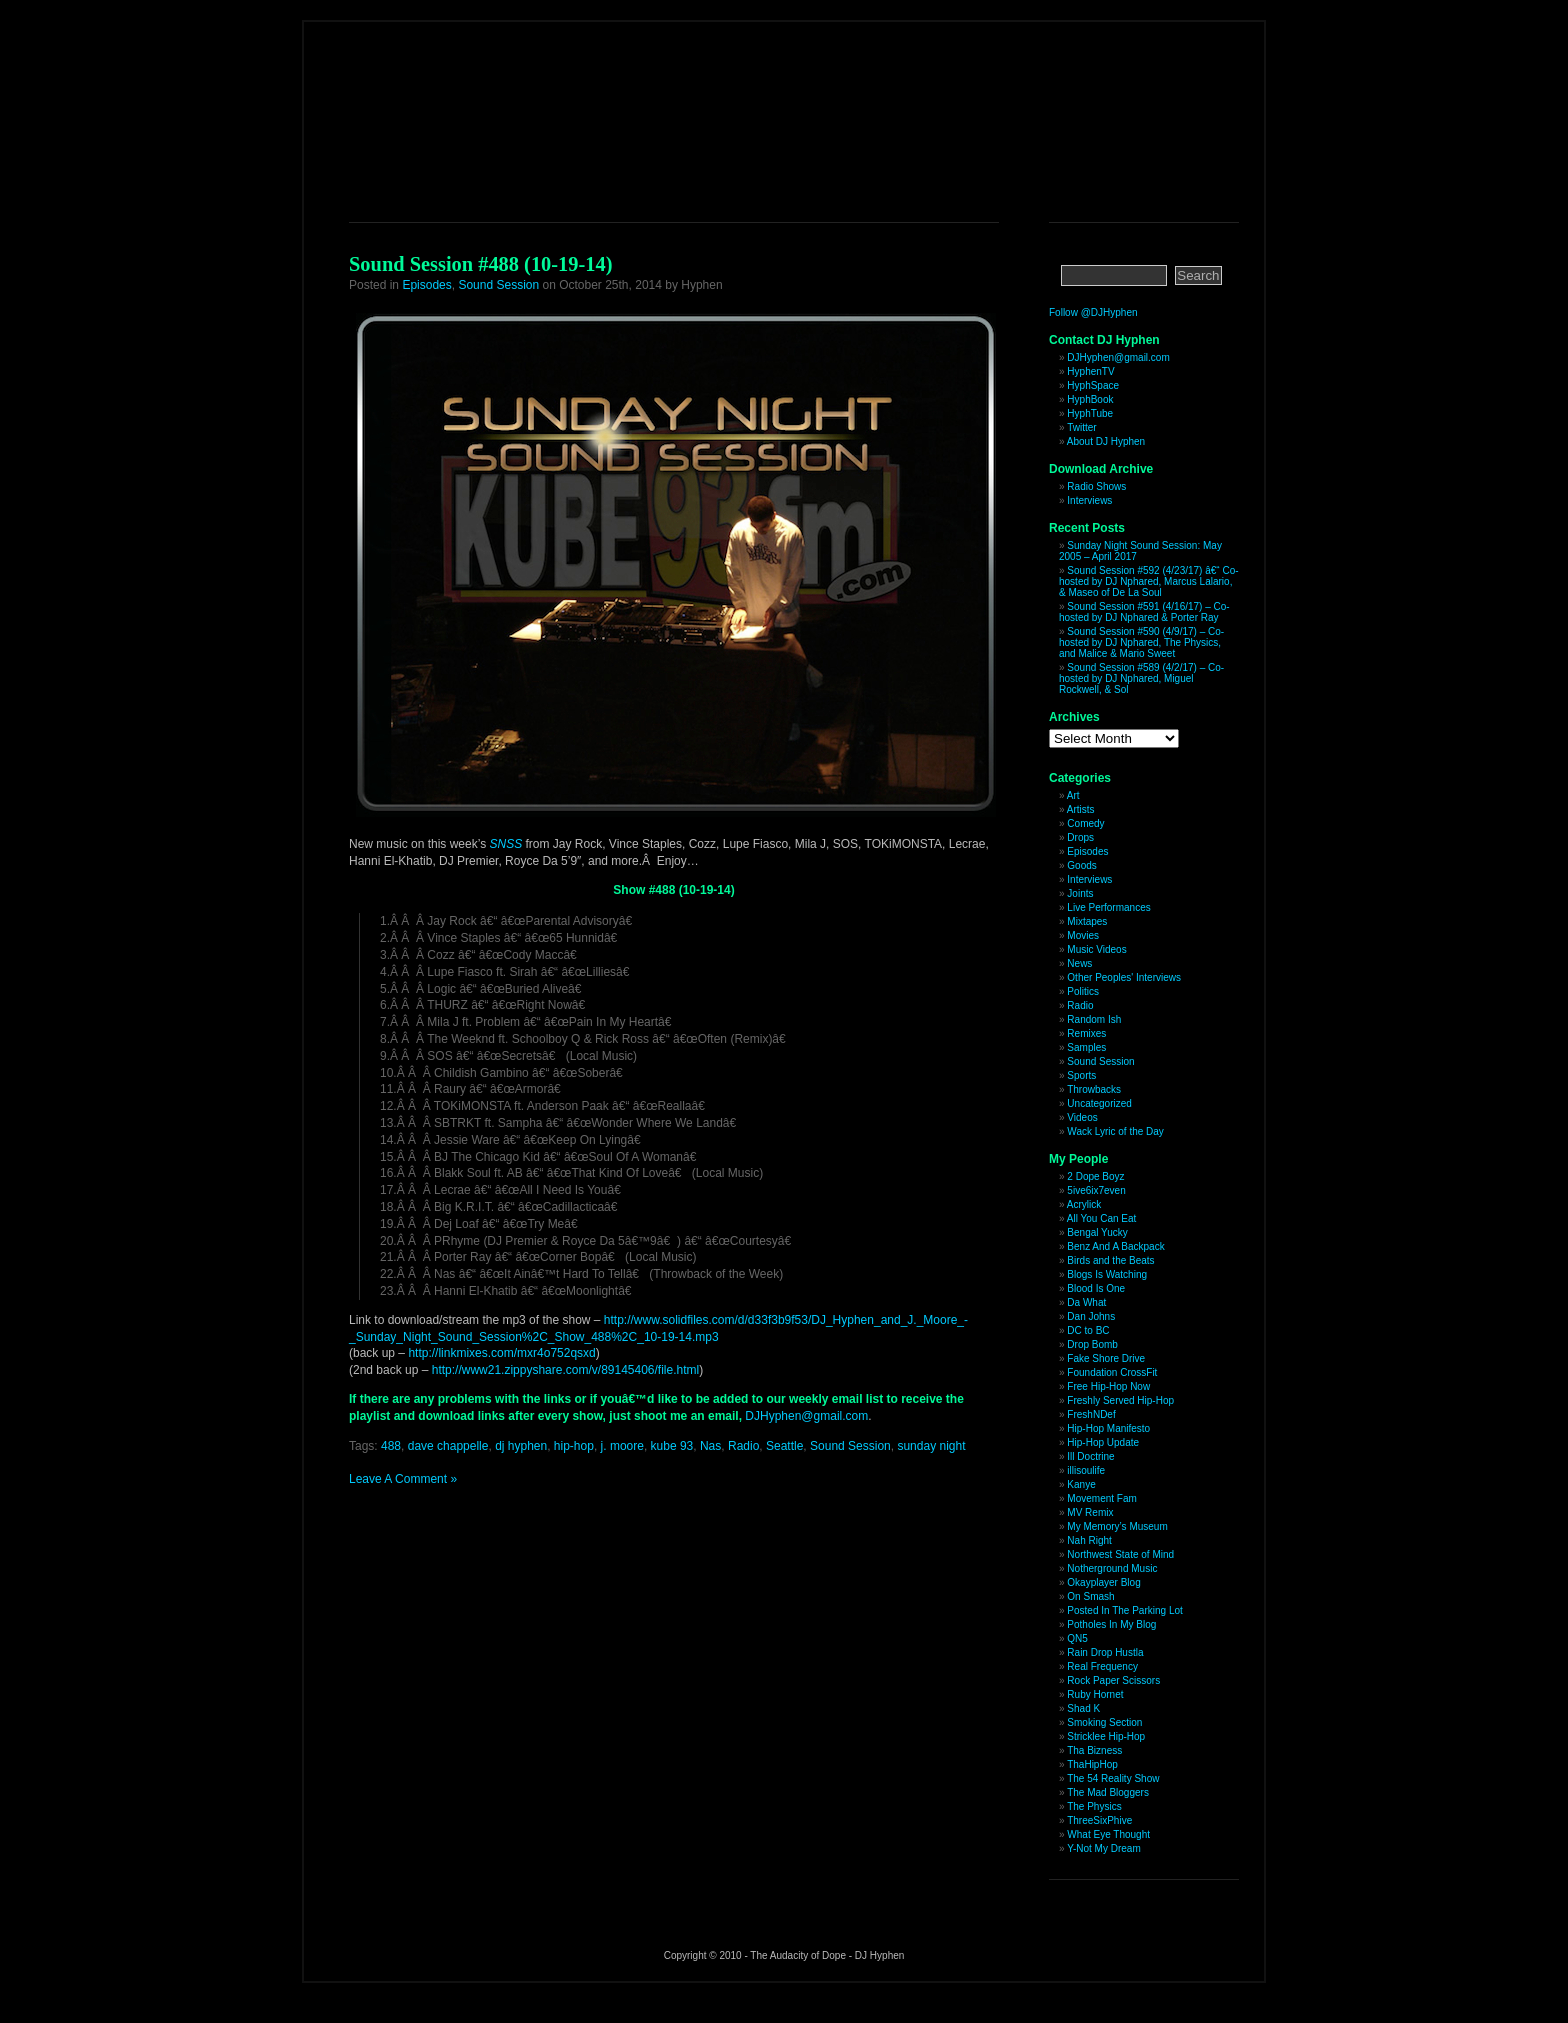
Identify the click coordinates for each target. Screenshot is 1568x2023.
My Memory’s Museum (1117, 1526)
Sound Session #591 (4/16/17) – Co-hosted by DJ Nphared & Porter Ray (1144, 612)
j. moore (622, 1446)
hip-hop (574, 1446)
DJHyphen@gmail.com (806, 1416)
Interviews (1089, 500)
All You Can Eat (1102, 1218)
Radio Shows (1096, 486)
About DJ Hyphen (1106, 441)
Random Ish (1094, 1019)
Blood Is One (1096, 1288)
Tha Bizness (1094, 1750)
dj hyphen (521, 1446)
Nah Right (1089, 1540)
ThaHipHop (1092, 1764)
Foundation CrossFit (1112, 1372)
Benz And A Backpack (1115, 1246)
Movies (1083, 935)
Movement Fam (1101, 1498)
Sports (1081, 1075)
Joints (1080, 893)
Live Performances (1108, 907)
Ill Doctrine (1090, 1456)
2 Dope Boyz (1095, 1176)
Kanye (1081, 1484)
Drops (1080, 837)
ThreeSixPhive (1099, 1820)
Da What (1086, 1302)
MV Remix (1090, 1512)
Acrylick (1084, 1204)
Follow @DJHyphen (1093, 312)
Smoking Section (1104, 1722)
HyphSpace (1093, 385)
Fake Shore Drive (1106, 1358)
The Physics (1094, 1806)
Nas (710, 1446)
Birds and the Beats (1110, 1260)
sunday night (931, 1446)
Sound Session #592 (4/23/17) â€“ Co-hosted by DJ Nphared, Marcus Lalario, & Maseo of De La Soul (1149, 581)
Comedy (1085, 823)
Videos (1082, 1117)
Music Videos (1096, 949)
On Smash (1090, 1596)
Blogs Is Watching (1107, 1274)
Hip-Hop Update (1103, 1442)
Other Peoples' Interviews (1124, 977)
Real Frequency (1102, 1666)
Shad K (1083, 1708)
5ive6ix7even (1096, 1190)
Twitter (1081, 427)
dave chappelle (448, 1446)
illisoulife (1086, 1470)
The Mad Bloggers (1108, 1792)
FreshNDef (1091, 1414)
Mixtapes (1087, 921)
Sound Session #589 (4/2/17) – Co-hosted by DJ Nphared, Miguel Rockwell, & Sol (1141, 678)
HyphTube (1090, 413)
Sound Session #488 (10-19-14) (480, 264)
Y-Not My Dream (1104, 1848)
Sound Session (498, 285)
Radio (743, 1446)
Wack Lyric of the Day (1115, 1131)
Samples (1086, 1047)
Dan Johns (1091, 1316)
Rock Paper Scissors (1113, 1680)
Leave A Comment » (403, 1479)
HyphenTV (1090, 371)
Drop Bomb (1092, 1344)
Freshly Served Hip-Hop (1120, 1400)
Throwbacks (1094, 1089)
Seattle (784, 1446)
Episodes (426, 285)
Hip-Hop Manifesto (1108, 1428)
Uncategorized (1099, 1103)
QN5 (1077, 1638)
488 (391, 1446)
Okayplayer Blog (1103, 1582)
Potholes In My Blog (1111, 1624)
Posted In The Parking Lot (1124, 1610)
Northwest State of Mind (1120, 1554)
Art (1073, 795)
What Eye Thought (1108, 1834)
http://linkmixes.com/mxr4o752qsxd (501, 1353)
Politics (1083, 991)
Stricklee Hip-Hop (1106, 1736)
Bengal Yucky (1097, 1232)
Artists (1081, 809)
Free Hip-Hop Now (1108, 1386)
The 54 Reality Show (1113, 1778)
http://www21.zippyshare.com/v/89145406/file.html (565, 1370)
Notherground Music (1112, 1568)
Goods (1081, 865)
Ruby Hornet (1095, 1694)
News (1079, 963)
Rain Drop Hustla (1105, 1652)
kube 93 (672, 1446)
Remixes (1086, 1033)
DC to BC (1088, 1330)
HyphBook (1090, 399)
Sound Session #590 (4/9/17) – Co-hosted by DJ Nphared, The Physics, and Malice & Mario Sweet (1141, 642)
